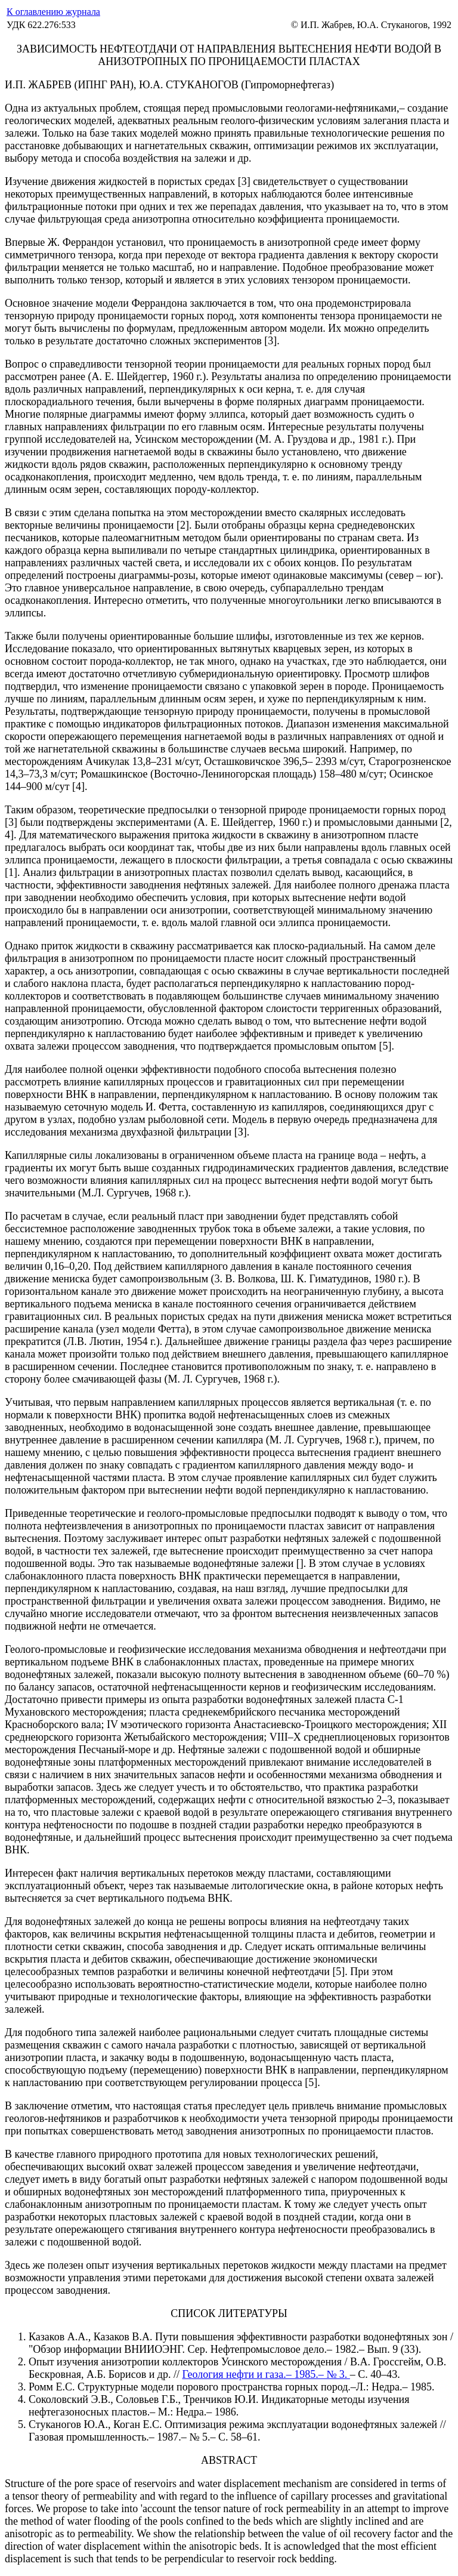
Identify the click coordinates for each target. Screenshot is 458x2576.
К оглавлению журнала (53, 12)
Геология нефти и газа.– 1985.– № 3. (266, 2374)
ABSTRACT (229, 2460)
